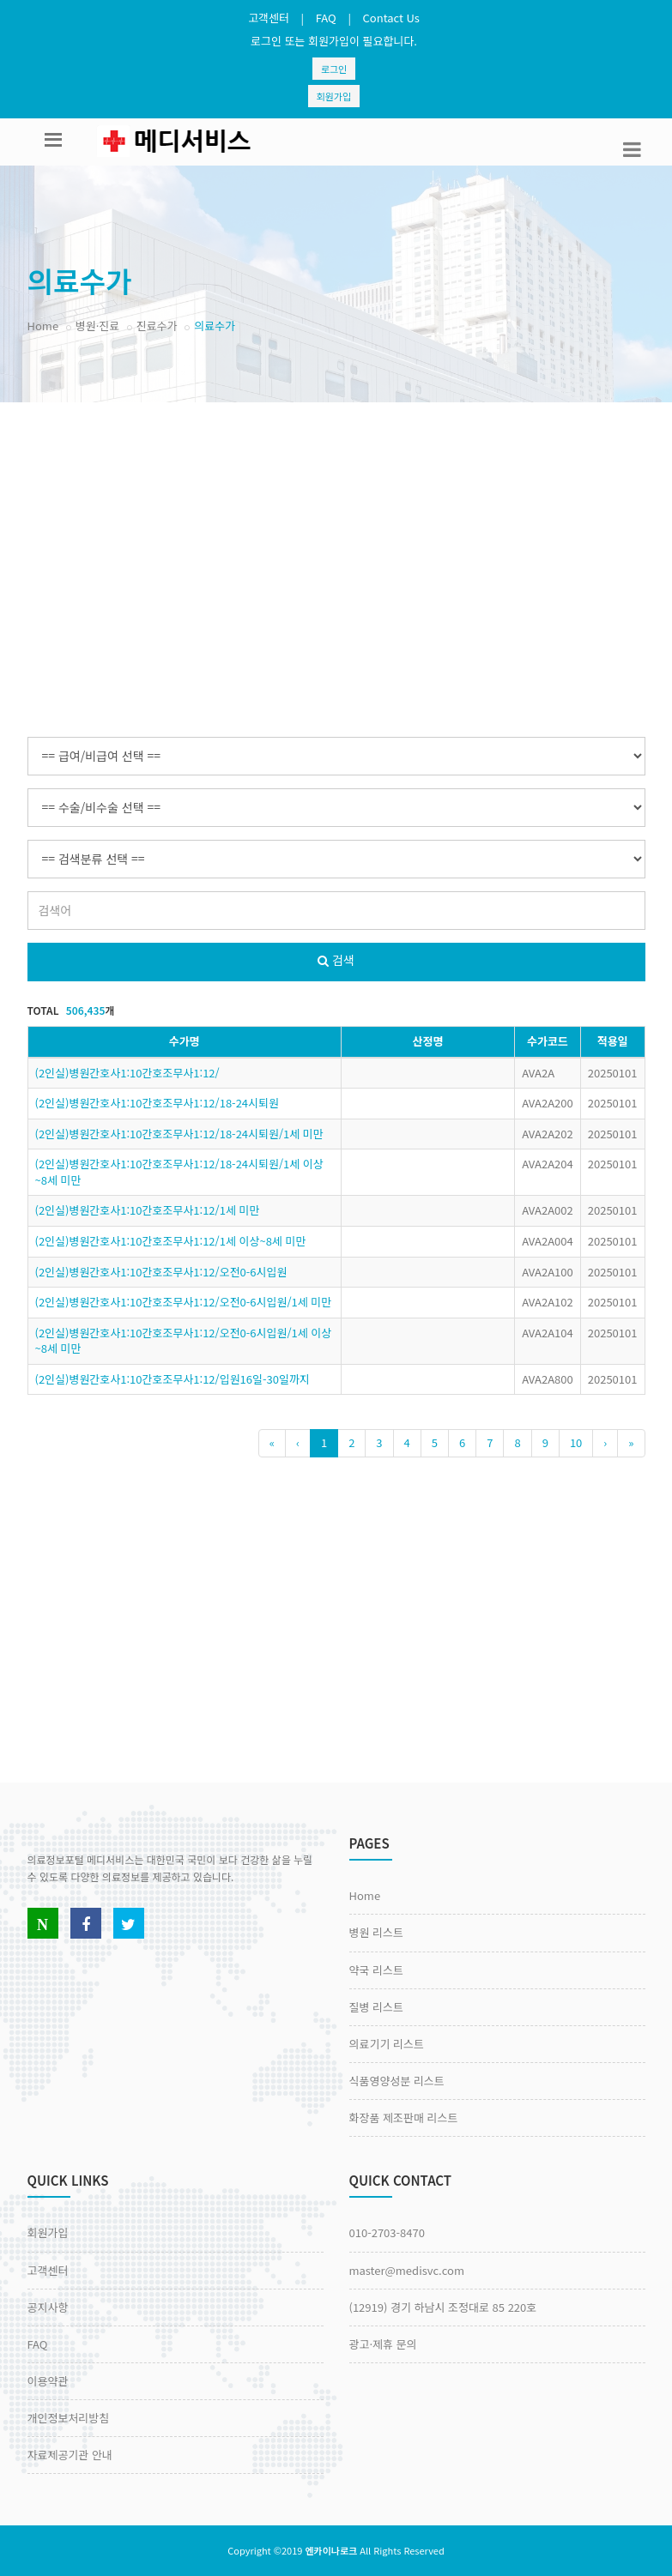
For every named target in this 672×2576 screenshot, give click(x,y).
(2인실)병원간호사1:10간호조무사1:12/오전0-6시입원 (161, 1272)
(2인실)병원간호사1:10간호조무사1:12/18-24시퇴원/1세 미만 (179, 1133)
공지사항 (48, 2307)
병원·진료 (97, 325)
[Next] (605, 1443)
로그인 (334, 68)
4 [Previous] (407, 1442)
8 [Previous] (517, 1442)
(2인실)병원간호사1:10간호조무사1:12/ (127, 1073)
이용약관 (48, 2381)
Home (43, 325)
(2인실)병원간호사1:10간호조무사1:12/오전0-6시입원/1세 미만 (183, 1302)
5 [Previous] (435, 1442)
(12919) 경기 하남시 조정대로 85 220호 (443, 2307)
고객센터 (268, 17)
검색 (336, 959)
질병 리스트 (376, 2007)
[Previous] (272, 1443)
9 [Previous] (545, 1442)
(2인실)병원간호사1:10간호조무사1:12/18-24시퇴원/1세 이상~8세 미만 (179, 1171)
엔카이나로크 (331, 2550)
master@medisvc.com (406, 2270)
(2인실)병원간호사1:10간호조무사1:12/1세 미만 (147, 1210)
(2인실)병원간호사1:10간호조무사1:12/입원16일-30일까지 (172, 1379)
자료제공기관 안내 (69, 2454)
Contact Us (391, 17)
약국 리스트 (376, 1970)
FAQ (326, 17)
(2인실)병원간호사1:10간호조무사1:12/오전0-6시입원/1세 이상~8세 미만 (183, 1340)
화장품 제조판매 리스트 (403, 2117)
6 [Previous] (462, 1442)
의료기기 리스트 (386, 2044)
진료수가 (157, 325)
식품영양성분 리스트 (397, 2080)
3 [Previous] (379, 1442)
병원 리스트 (376, 1932)
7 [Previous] (490, 1442)
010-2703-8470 (387, 2232)
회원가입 (334, 96)
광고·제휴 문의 (383, 2344)
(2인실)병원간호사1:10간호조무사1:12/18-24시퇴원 (157, 1103)
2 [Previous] (351, 1442)
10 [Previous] (576, 1442)
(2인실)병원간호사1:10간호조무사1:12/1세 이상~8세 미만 (170, 1241)
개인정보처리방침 (68, 2418)
